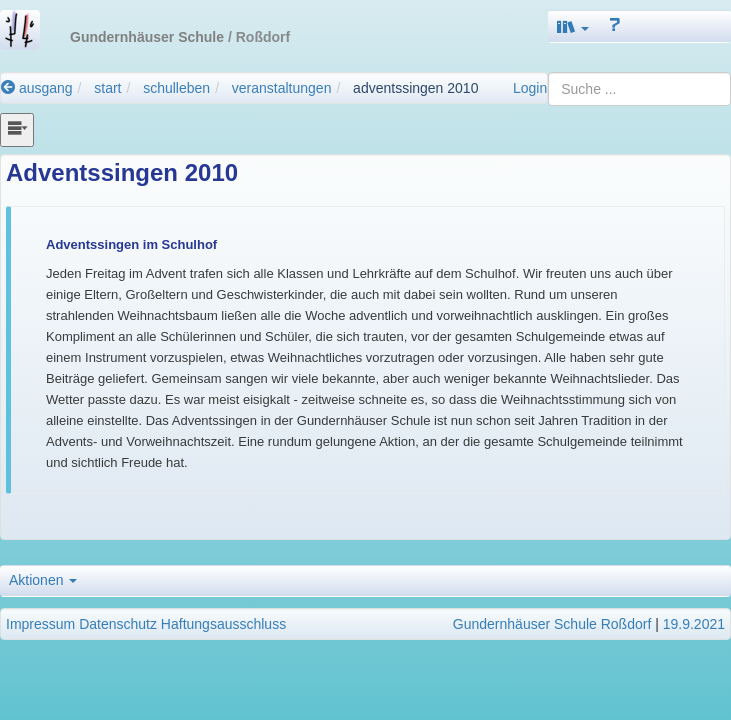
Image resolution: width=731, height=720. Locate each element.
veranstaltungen (282, 88)
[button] (573, 26)
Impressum (40, 624)
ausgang (37, 88)
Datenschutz (118, 624)
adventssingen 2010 (415, 88)
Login (530, 88)
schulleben (176, 88)
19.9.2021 (694, 624)
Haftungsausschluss (223, 624)
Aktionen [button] (43, 580)
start (107, 88)
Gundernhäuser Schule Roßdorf (552, 624)
